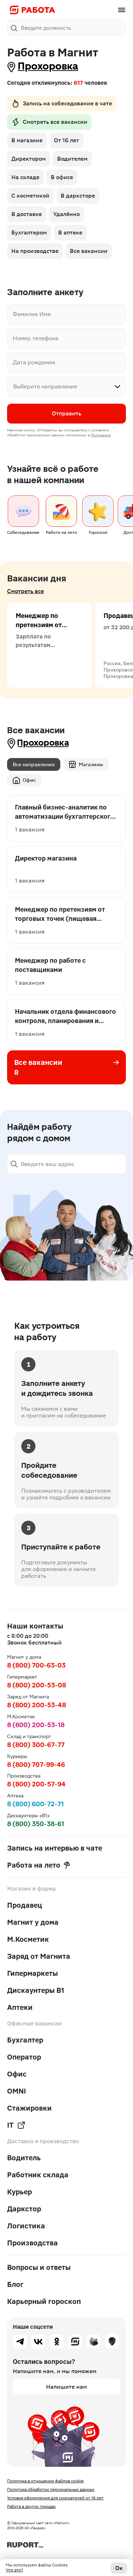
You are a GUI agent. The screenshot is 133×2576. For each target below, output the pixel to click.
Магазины (86, 764)
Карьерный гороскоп (44, 2301)
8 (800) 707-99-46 (36, 1764)
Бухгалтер (25, 2040)
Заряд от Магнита (38, 1956)
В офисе (62, 177)
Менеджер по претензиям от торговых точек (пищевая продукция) (40, 634)
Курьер (19, 2192)
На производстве (35, 251)
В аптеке (70, 232)
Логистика (26, 2226)
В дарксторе (78, 195)
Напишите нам (66, 2386)
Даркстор (24, 2209)
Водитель (24, 2158)
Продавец (24, 1905)
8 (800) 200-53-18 (36, 1725)
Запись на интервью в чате (54, 1848)
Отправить (66, 413)
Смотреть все (25, 591)
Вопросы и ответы (39, 2267)
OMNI (16, 2091)
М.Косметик (28, 1939)
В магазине (27, 140)
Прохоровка (48, 66)
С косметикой (30, 195)
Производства (32, 2243)
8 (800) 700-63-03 (36, 1665)
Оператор (24, 2057)
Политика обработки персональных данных (50, 2489)
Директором (28, 158)
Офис (24, 780)
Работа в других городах (31, 2506)
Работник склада (37, 2175)
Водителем (72, 158)
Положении (101, 435)
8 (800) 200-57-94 (36, 1784)
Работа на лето (38, 1865)
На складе (25, 177)
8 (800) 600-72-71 (35, 1804)
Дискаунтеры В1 (35, 1990)
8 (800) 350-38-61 (35, 1824)
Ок (119, 2568)
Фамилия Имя (32, 314)
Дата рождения (34, 362)
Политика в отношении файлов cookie (45, 2480)
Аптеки (20, 2007)
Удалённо (66, 214)
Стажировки (29, 2108)
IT (16, 2125)
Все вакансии (88, 251)
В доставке (26, 214)
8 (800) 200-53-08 (36, 1685)
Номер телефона (36, 338)
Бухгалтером (29, 232)
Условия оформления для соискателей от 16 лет (55, 2497)
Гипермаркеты (32, 1973)
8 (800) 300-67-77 (36, 1744)
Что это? (14, 2569)
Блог (15, 2284)
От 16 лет (66, 140)
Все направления (34, 764)
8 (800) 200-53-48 (36, 1705)
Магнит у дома (33, 1922)
